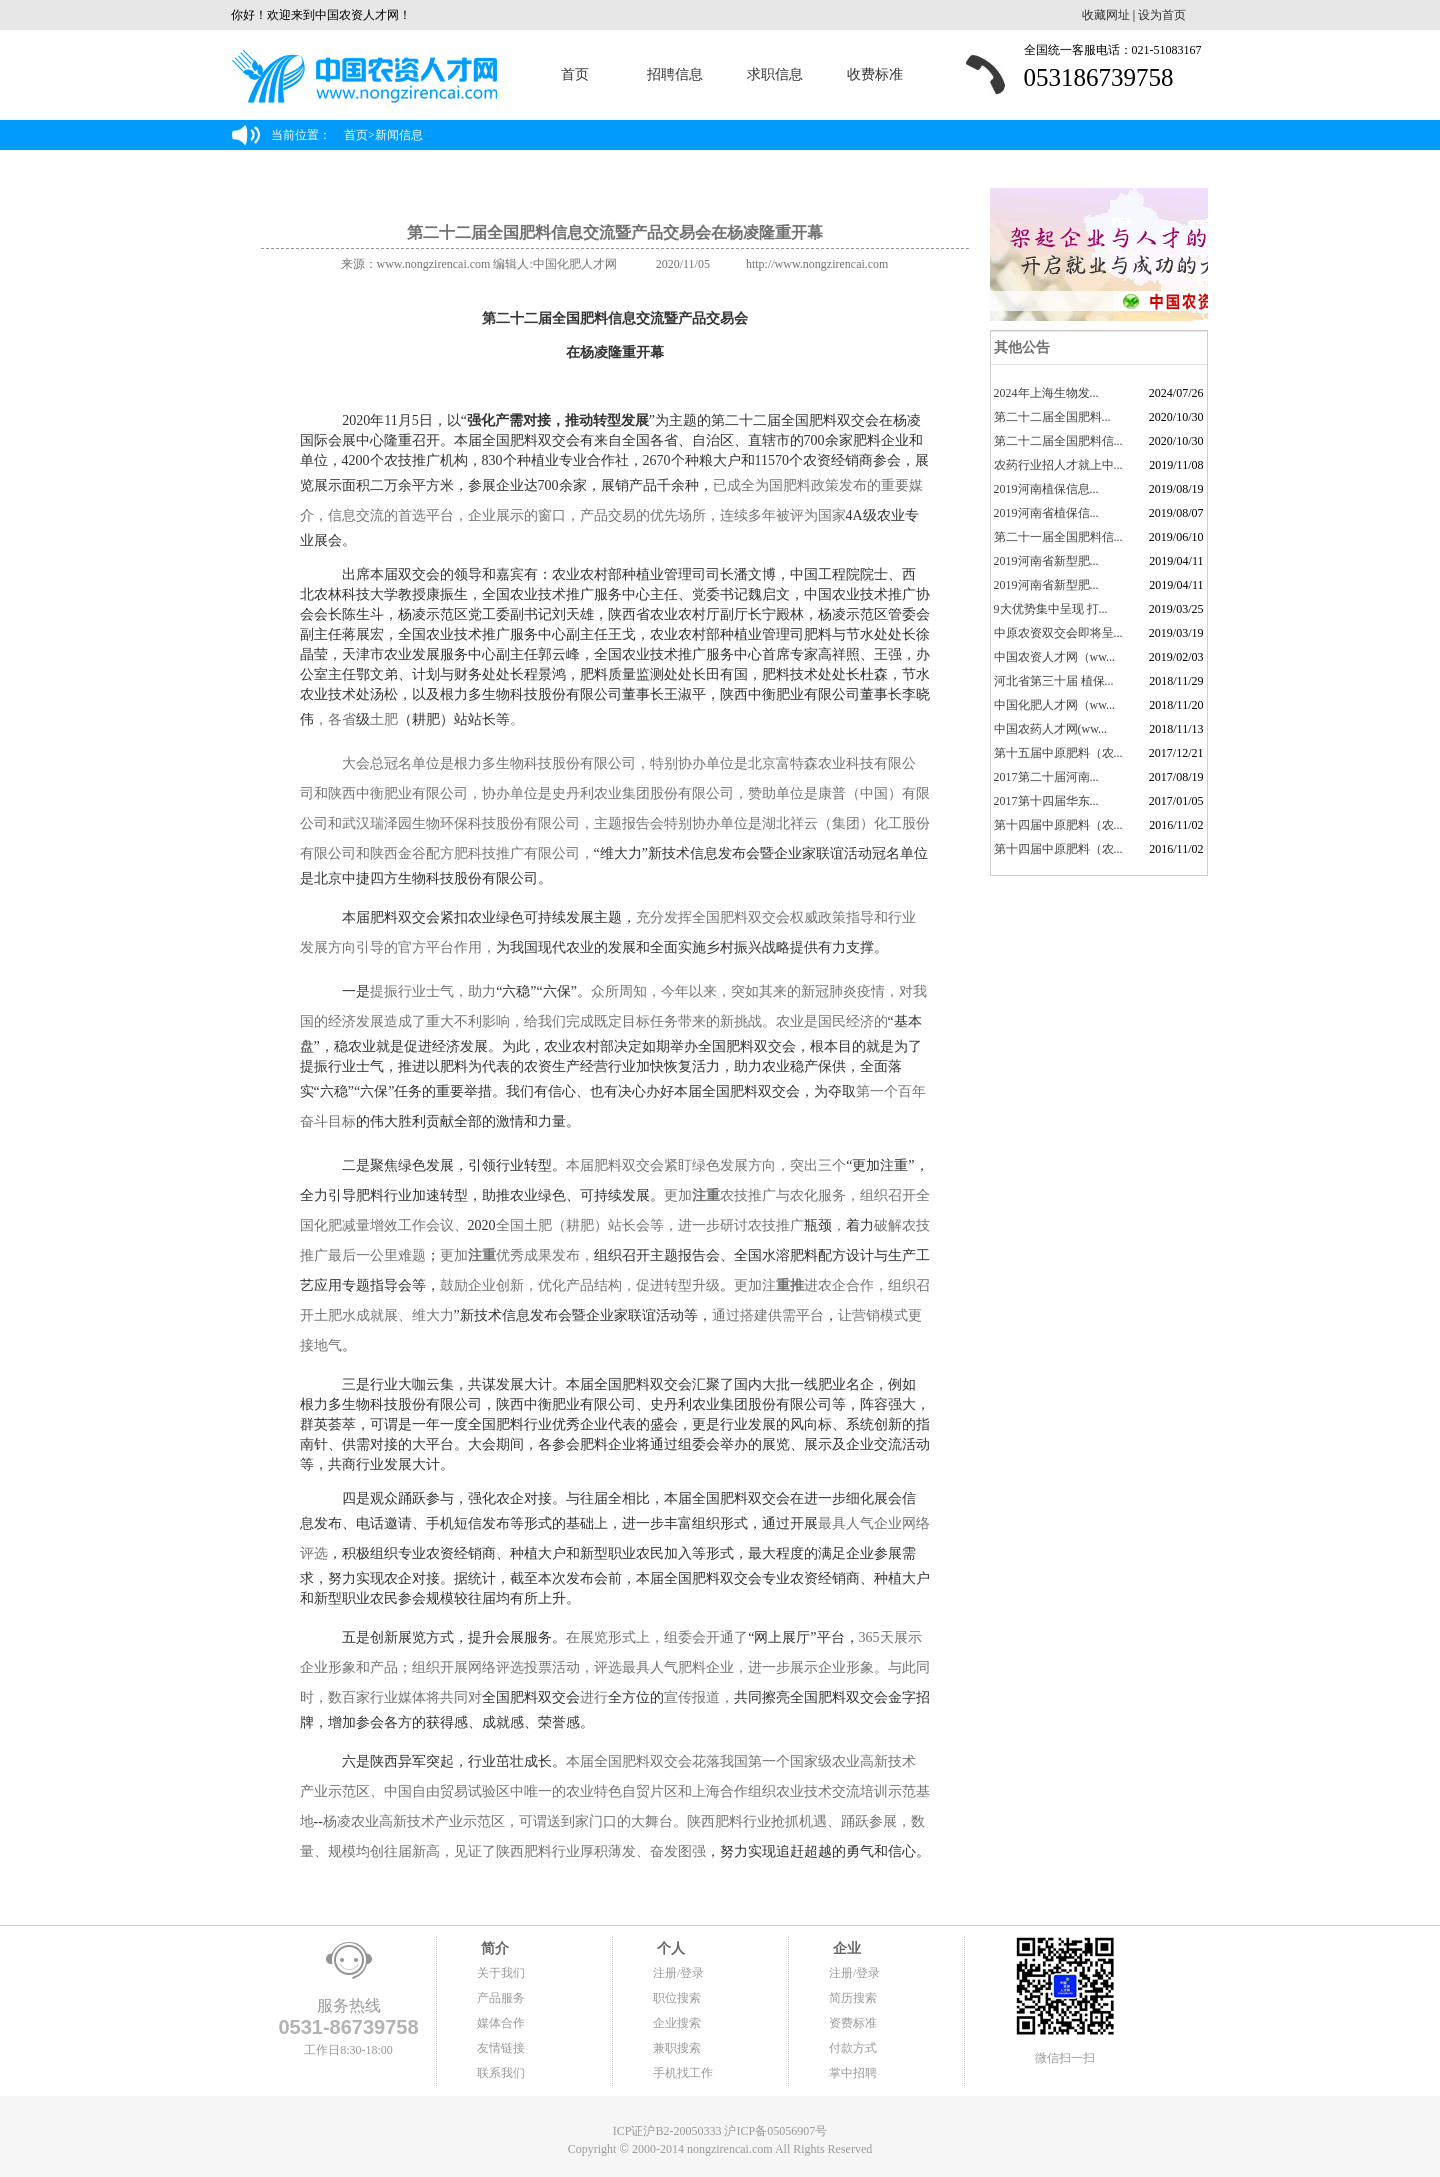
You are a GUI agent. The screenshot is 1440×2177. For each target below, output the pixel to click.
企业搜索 (677, 2023)
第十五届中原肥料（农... (1058, 753)
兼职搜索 (677, 2048)
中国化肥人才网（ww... (1055, 705)
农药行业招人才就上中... (1058, 465)
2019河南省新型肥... (1046, 561)
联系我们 (501, 2073)
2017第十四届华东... (1046, 801)
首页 (575, 74)
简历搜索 (853, 1998)
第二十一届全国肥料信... (1058, 537)
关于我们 (501, 1973)
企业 (845, 1948)
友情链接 (501, 2048)
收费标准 (875, 74)
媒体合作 (501, 2023)
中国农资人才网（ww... (1055, 657)
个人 (669, 1948)
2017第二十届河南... (1046, 777)
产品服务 (501, 1998)
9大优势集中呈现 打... (1051, 609)
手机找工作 (683, 2073)
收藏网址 (1106, 15)
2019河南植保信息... (1046, 489)
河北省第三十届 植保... (1054, 681)
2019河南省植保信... (1046, 513)
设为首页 (1162, 15)
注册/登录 (678, 1973)
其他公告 (1021, 347)
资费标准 (853, 2023)
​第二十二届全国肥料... (1052, 417)
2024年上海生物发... (1046, 393)
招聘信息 (675, 74)
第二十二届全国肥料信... (1058, 441)
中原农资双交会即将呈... (1058, 633)
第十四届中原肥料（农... (1058, 825)
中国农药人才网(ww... (1051, 729)
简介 (493, 1948)
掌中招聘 (853, 2073)
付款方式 (853, 2048)
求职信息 (775, 74)
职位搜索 (677, 1998)
